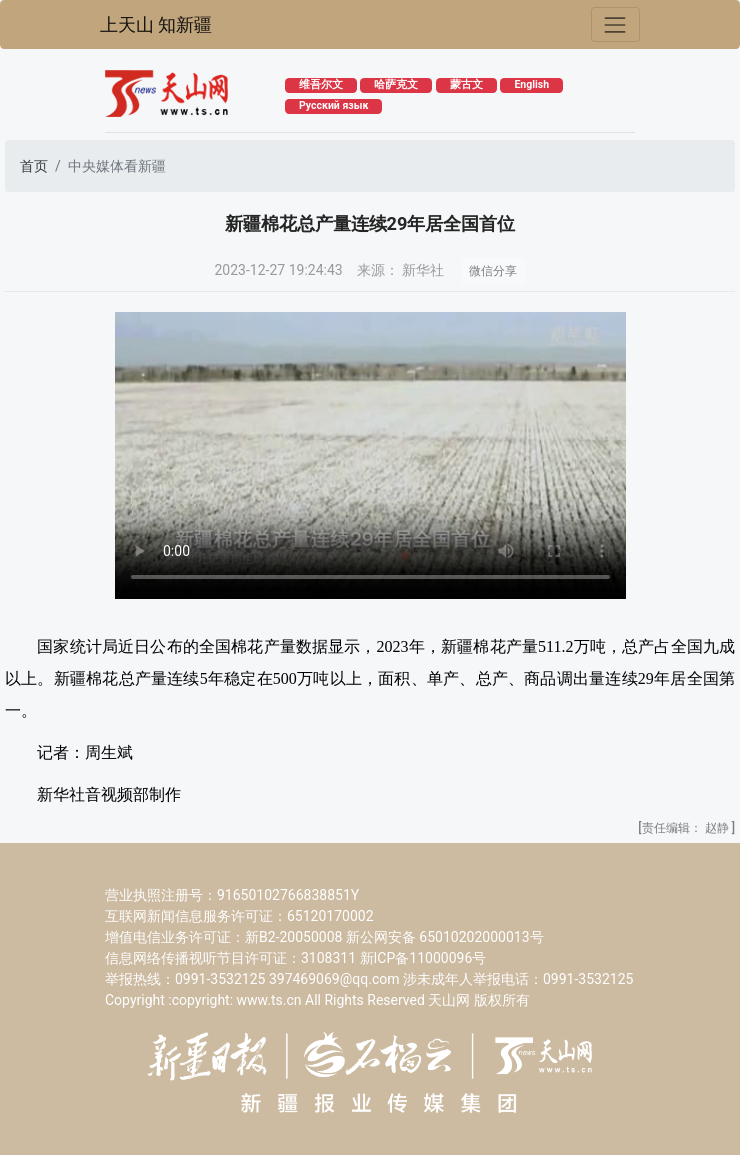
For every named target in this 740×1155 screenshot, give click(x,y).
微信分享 (493, 271)
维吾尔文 (321, 84)
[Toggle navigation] (615, 24)
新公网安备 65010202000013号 (445, 937)
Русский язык (333, 105)
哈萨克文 (396, 84)
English (531, 84)
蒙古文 (466, 84)
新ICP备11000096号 (423, 958)
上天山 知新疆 (156, 25)
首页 (34, 166)
